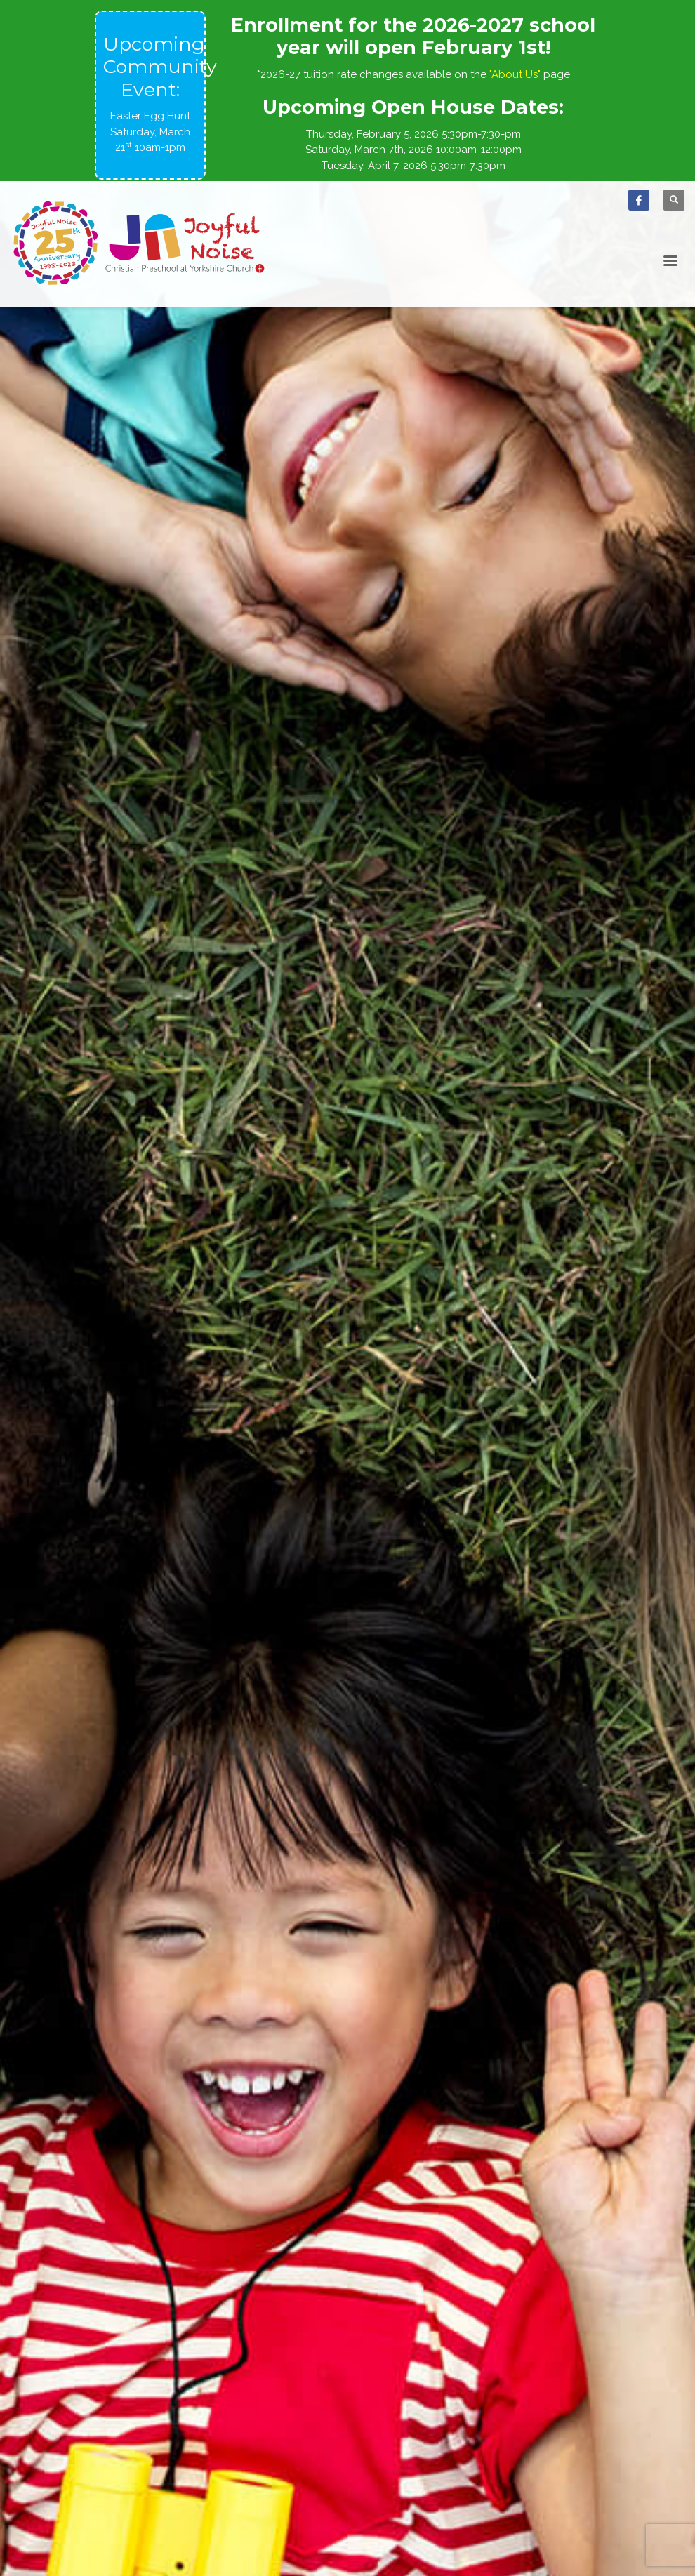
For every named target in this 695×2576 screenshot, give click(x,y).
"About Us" (515, 74)
